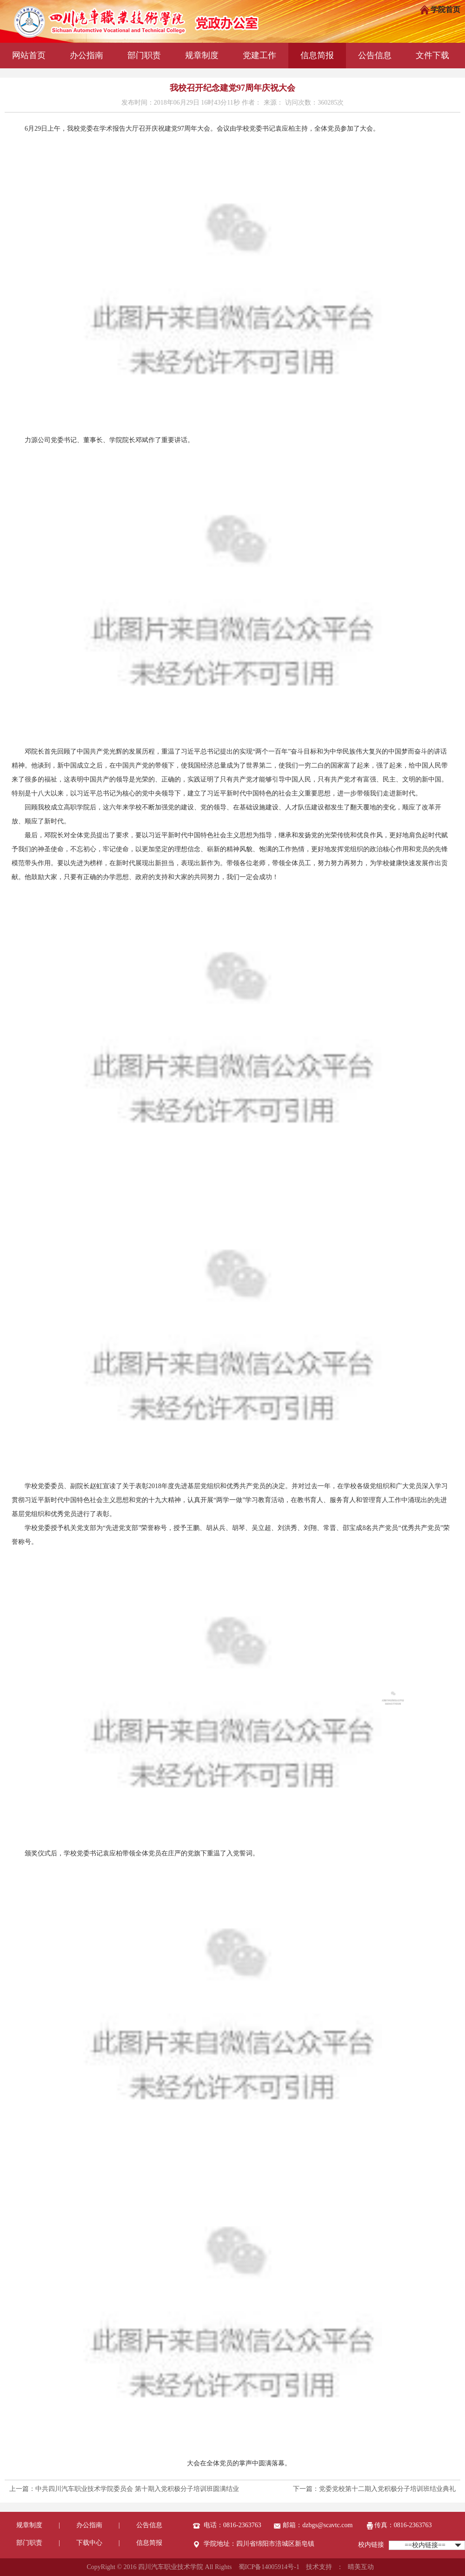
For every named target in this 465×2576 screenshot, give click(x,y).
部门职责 (144, 55)
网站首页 (29, 55)
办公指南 (86, 55)
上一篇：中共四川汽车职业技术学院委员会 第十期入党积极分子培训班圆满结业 (124, 2488)
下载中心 (89, 2542)
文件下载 (432, 55)
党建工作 (259, 55)
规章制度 (202, 55)
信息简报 (317, 55)
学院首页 (439, 10)
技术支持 (319, 2566)
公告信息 (375, 55)
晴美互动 (361, 2566)
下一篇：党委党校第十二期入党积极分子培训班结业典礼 (374, 2488)
